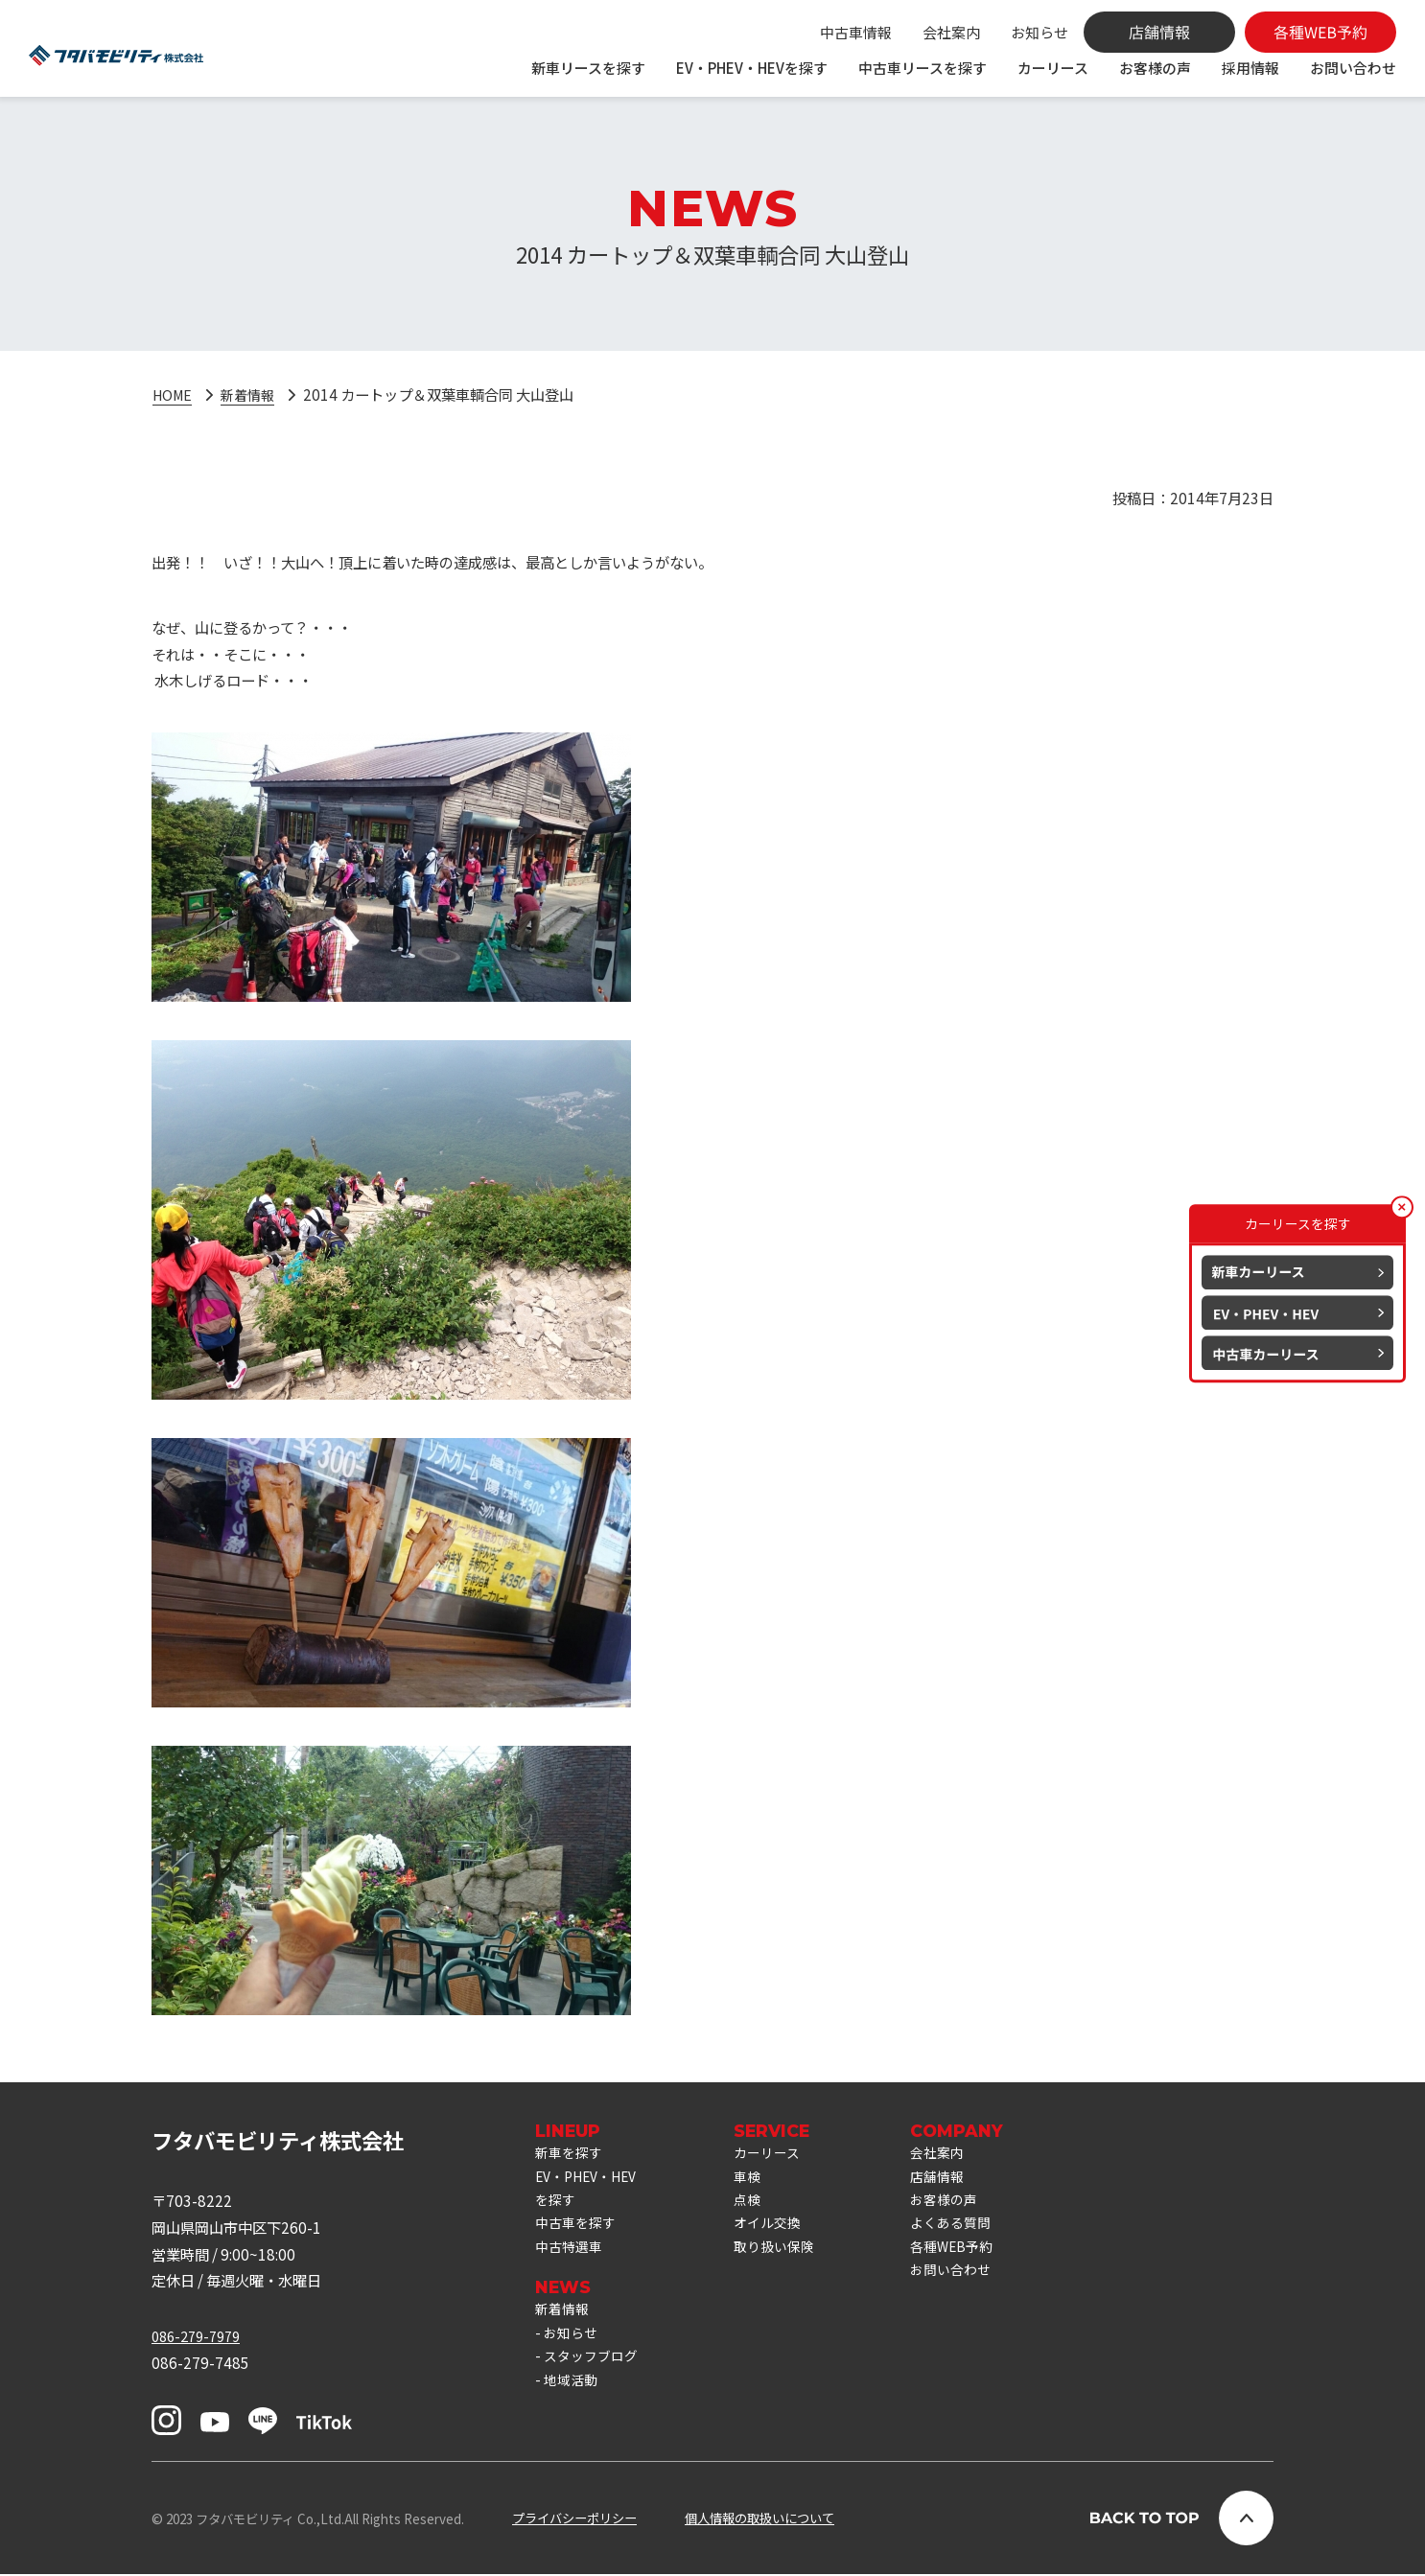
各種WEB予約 (971, 2260)
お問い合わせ (1353, 68)
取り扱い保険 (787, 2260)
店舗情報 (955, 2181)
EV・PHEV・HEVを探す (752, 68)
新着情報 (253, 394)
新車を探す (571, 2154)
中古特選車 (571, 2260)
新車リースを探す (588, 68)
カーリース (1052, 68)
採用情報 (1250, 68)
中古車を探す (578, 2233)
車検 (758, 2181)
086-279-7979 (200, 2336)
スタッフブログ (594, 2380)
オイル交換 (780, 2233)
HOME (174, 394)
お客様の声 (1155, 68)
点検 (758, 2207)
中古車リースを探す (922, 68)
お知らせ (1039, 32)
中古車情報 (856, 32)
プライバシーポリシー (574, 2519)
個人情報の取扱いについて (759, 2519)
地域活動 (572, 2406)
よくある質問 (969, 2233)
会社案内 (951, 32)
